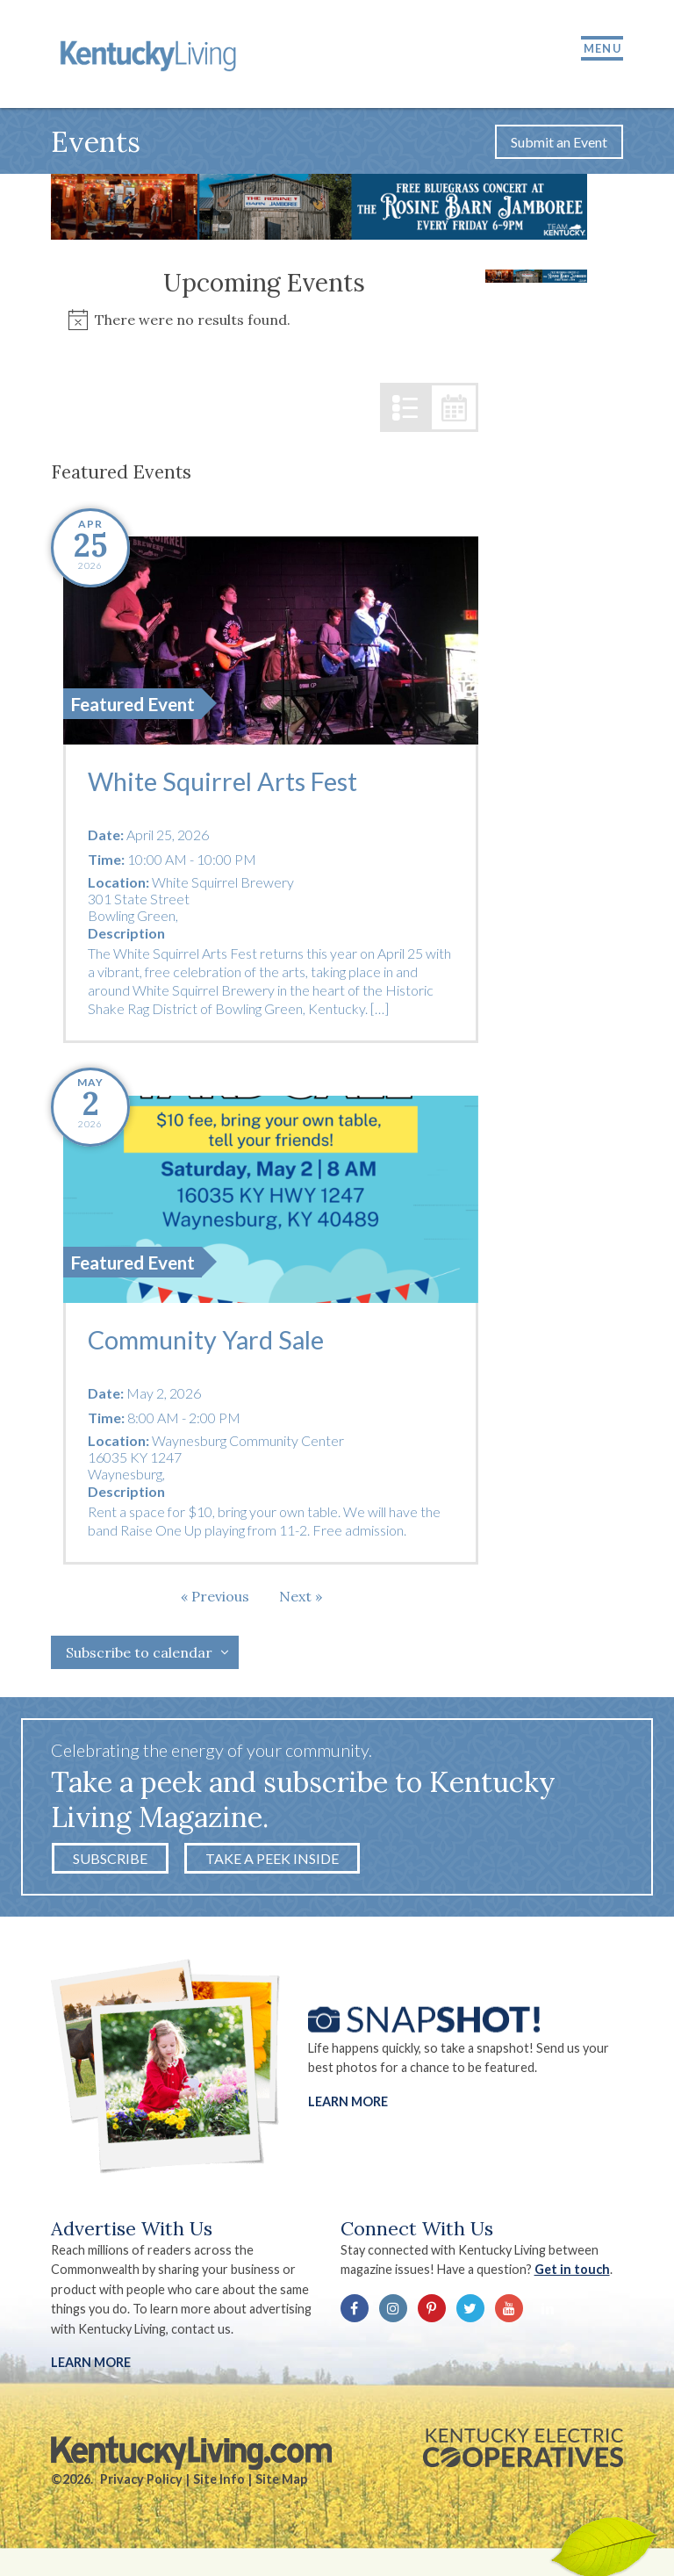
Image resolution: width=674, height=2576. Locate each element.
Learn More (348, 2103)
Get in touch (572, 2271)
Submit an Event (559, 143)
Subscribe (110, 1861)
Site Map (281, 2481)
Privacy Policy (141, 2481)
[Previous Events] (215, 1598)
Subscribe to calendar (139, 1655)
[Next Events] (300, 1598)
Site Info (219, 2481)
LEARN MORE (91, 2364)
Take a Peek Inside (272, 1861)
